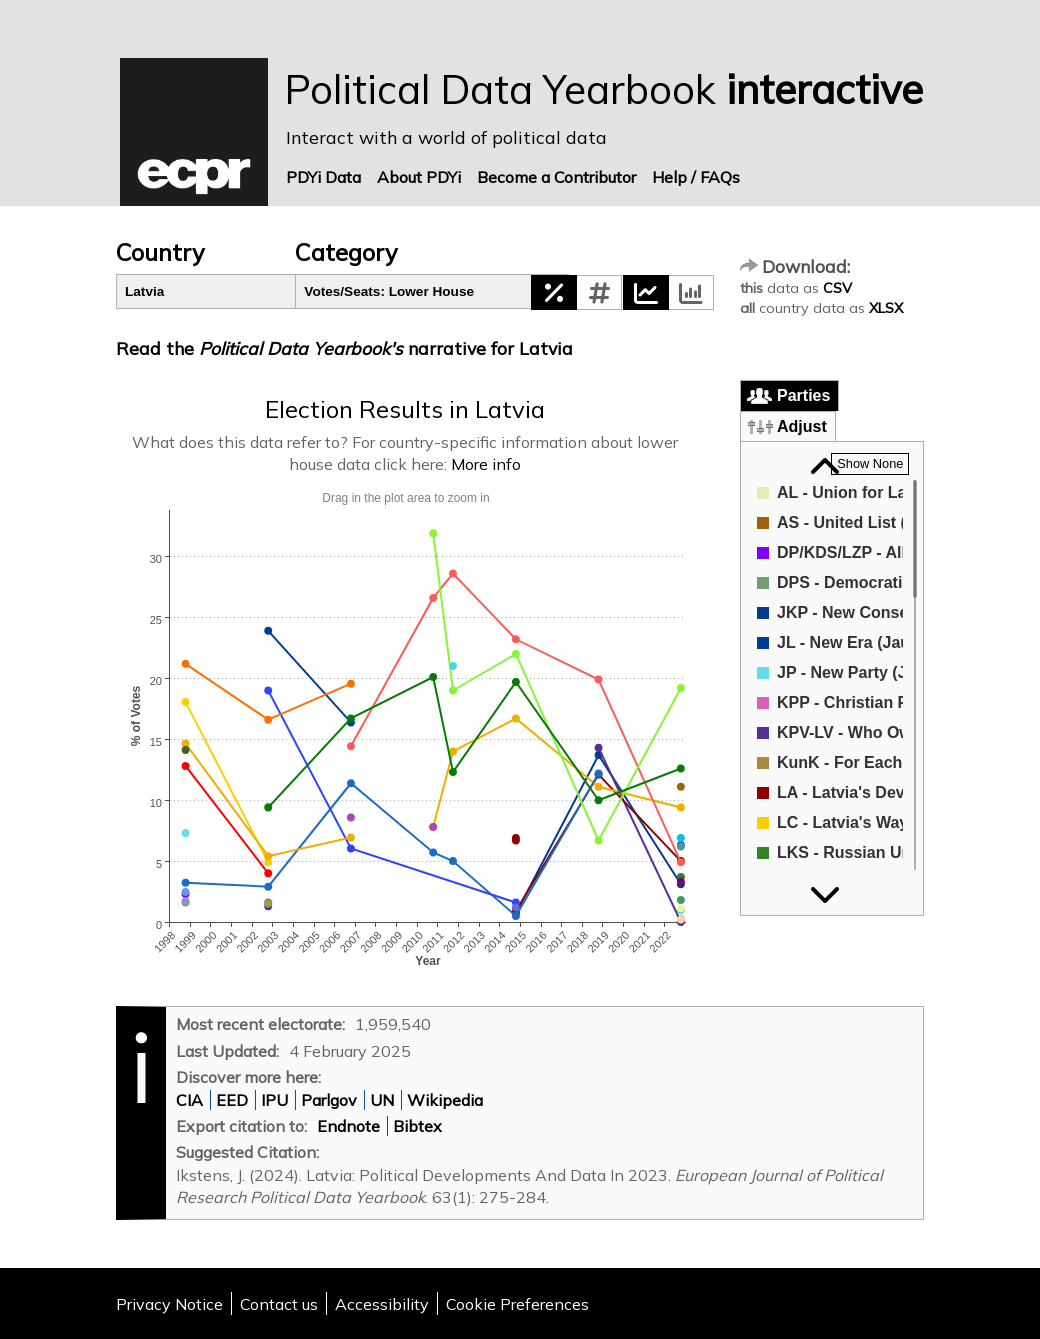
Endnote (348, 1126)
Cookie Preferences (517, 1304)
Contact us (279, 1304)
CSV (837, 288)
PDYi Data (323, 177)
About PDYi (419, 177)
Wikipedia (445, 1100)
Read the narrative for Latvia (344, 348)
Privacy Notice (169, 1304)
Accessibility (382, 1304)
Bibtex (417, 1126)
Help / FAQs (696, 177)
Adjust (802, 426)
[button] (554, 292)
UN (382, 1100)
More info (486, 464)
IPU (274, 1100)
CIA (189, 1100)
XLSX (886, 308)
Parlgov (329, 1100)
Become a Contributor (556, 177)
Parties (803, 395)
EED (232, 1100)
